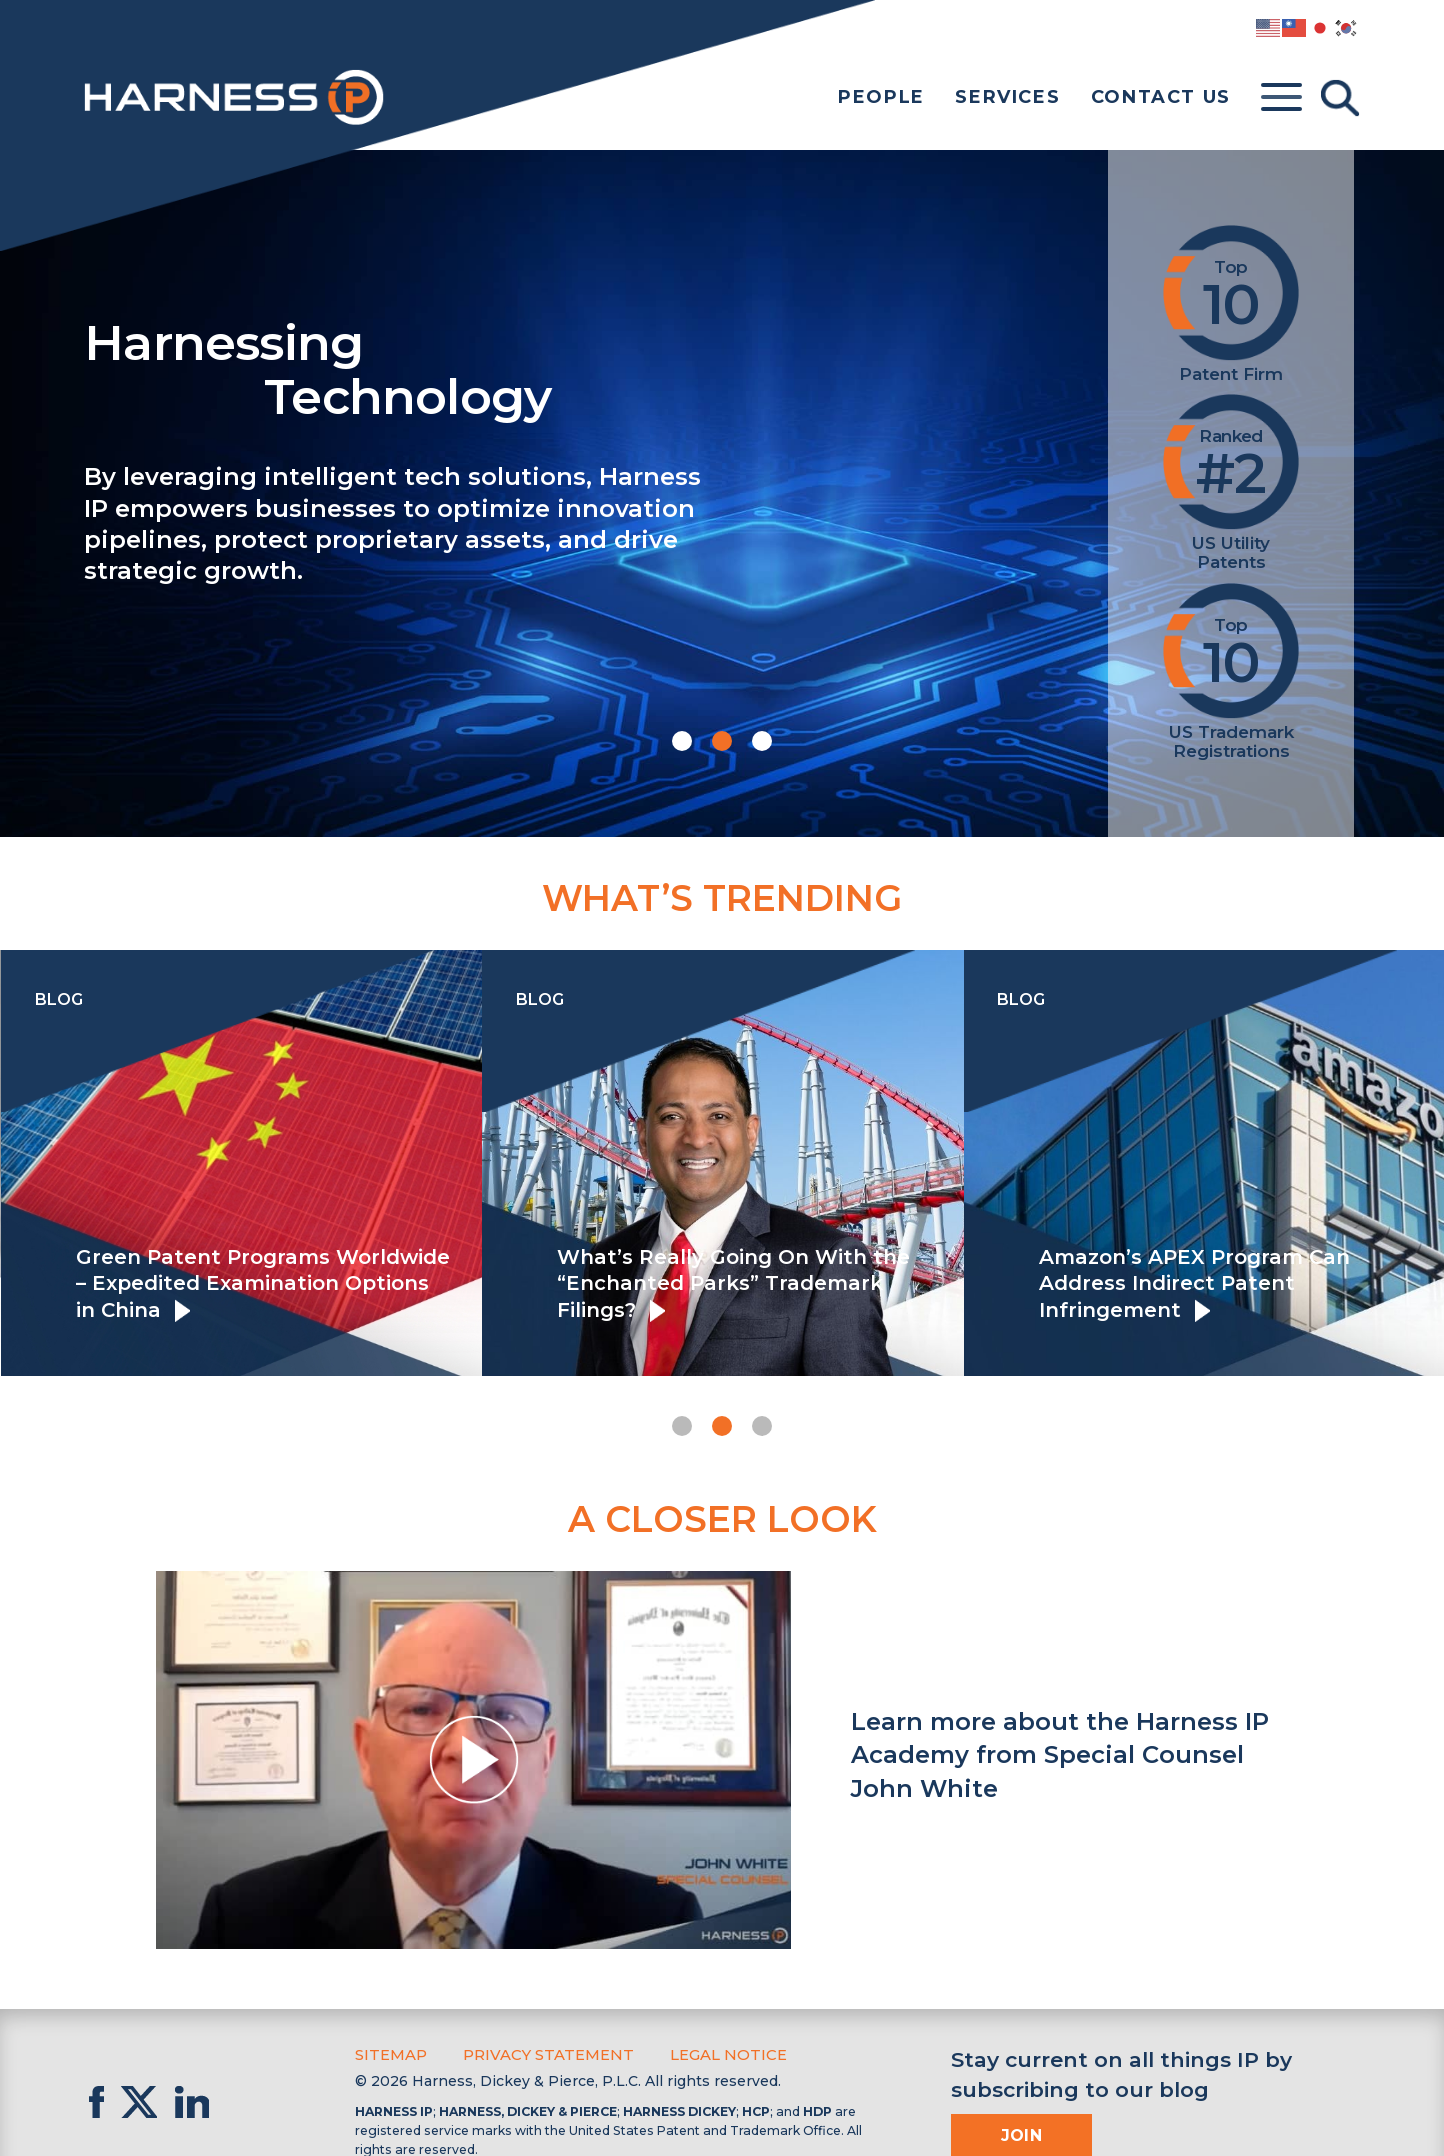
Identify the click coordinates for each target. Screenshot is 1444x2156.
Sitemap (389, 2054)
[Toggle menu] (1281, 98)
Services (1007, 97)
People (881, 97)
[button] (682, 741)
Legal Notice (716, 2054)
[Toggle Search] (1340, 98)
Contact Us (1161, 97)
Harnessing (559, 368)
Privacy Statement (542, 2054)
